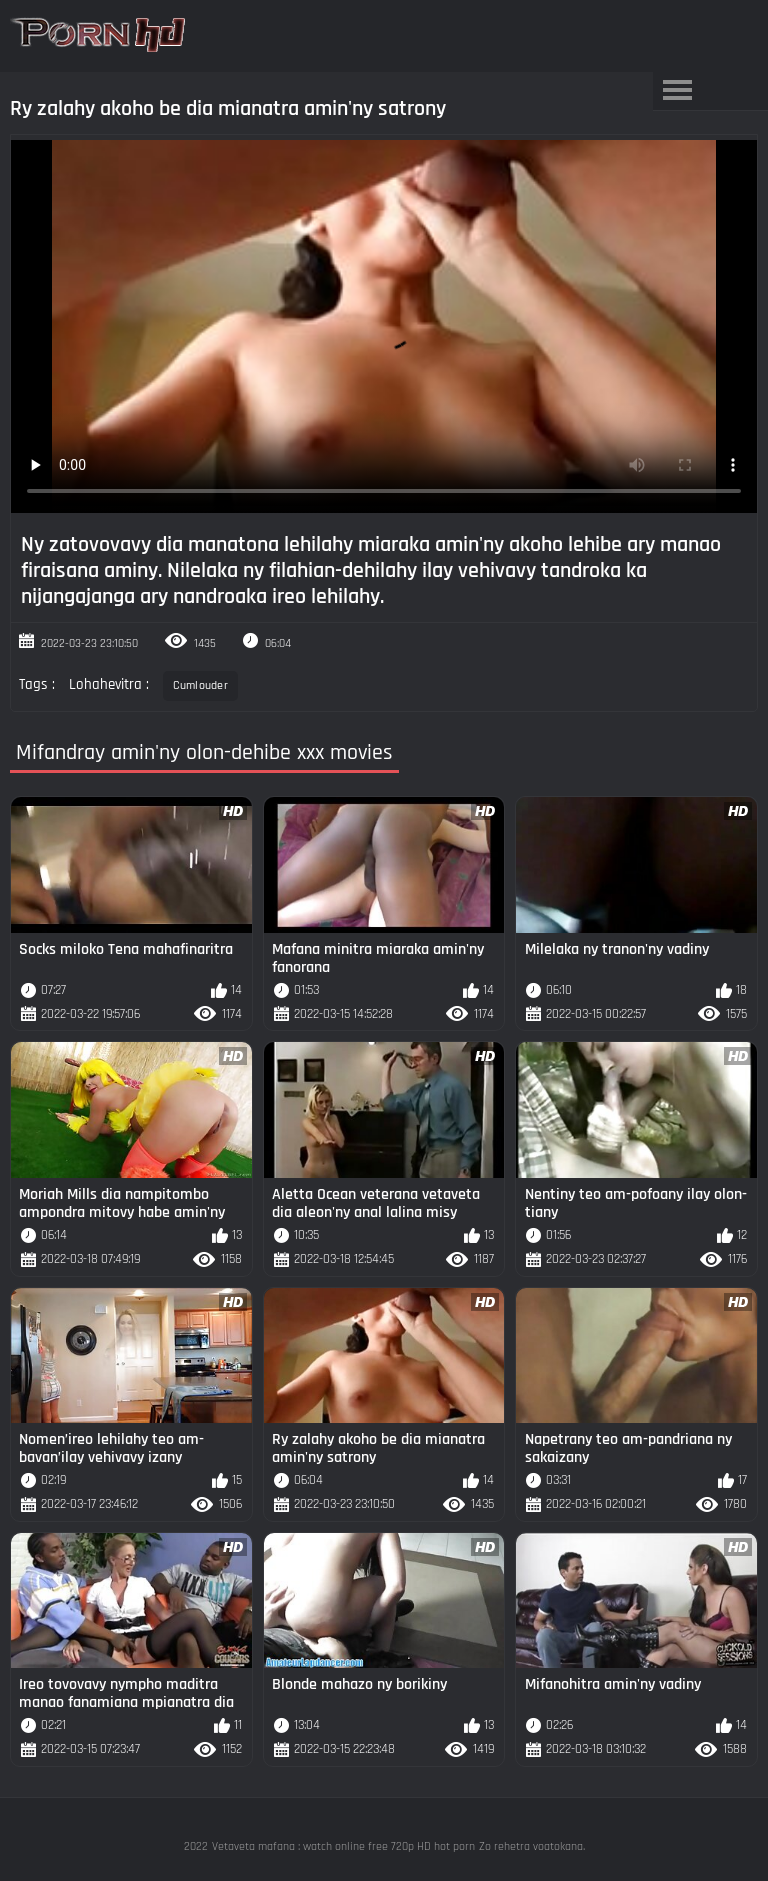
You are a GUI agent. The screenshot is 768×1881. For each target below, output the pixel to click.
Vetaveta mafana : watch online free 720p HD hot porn (343, 1846)
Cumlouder (200, 685)
